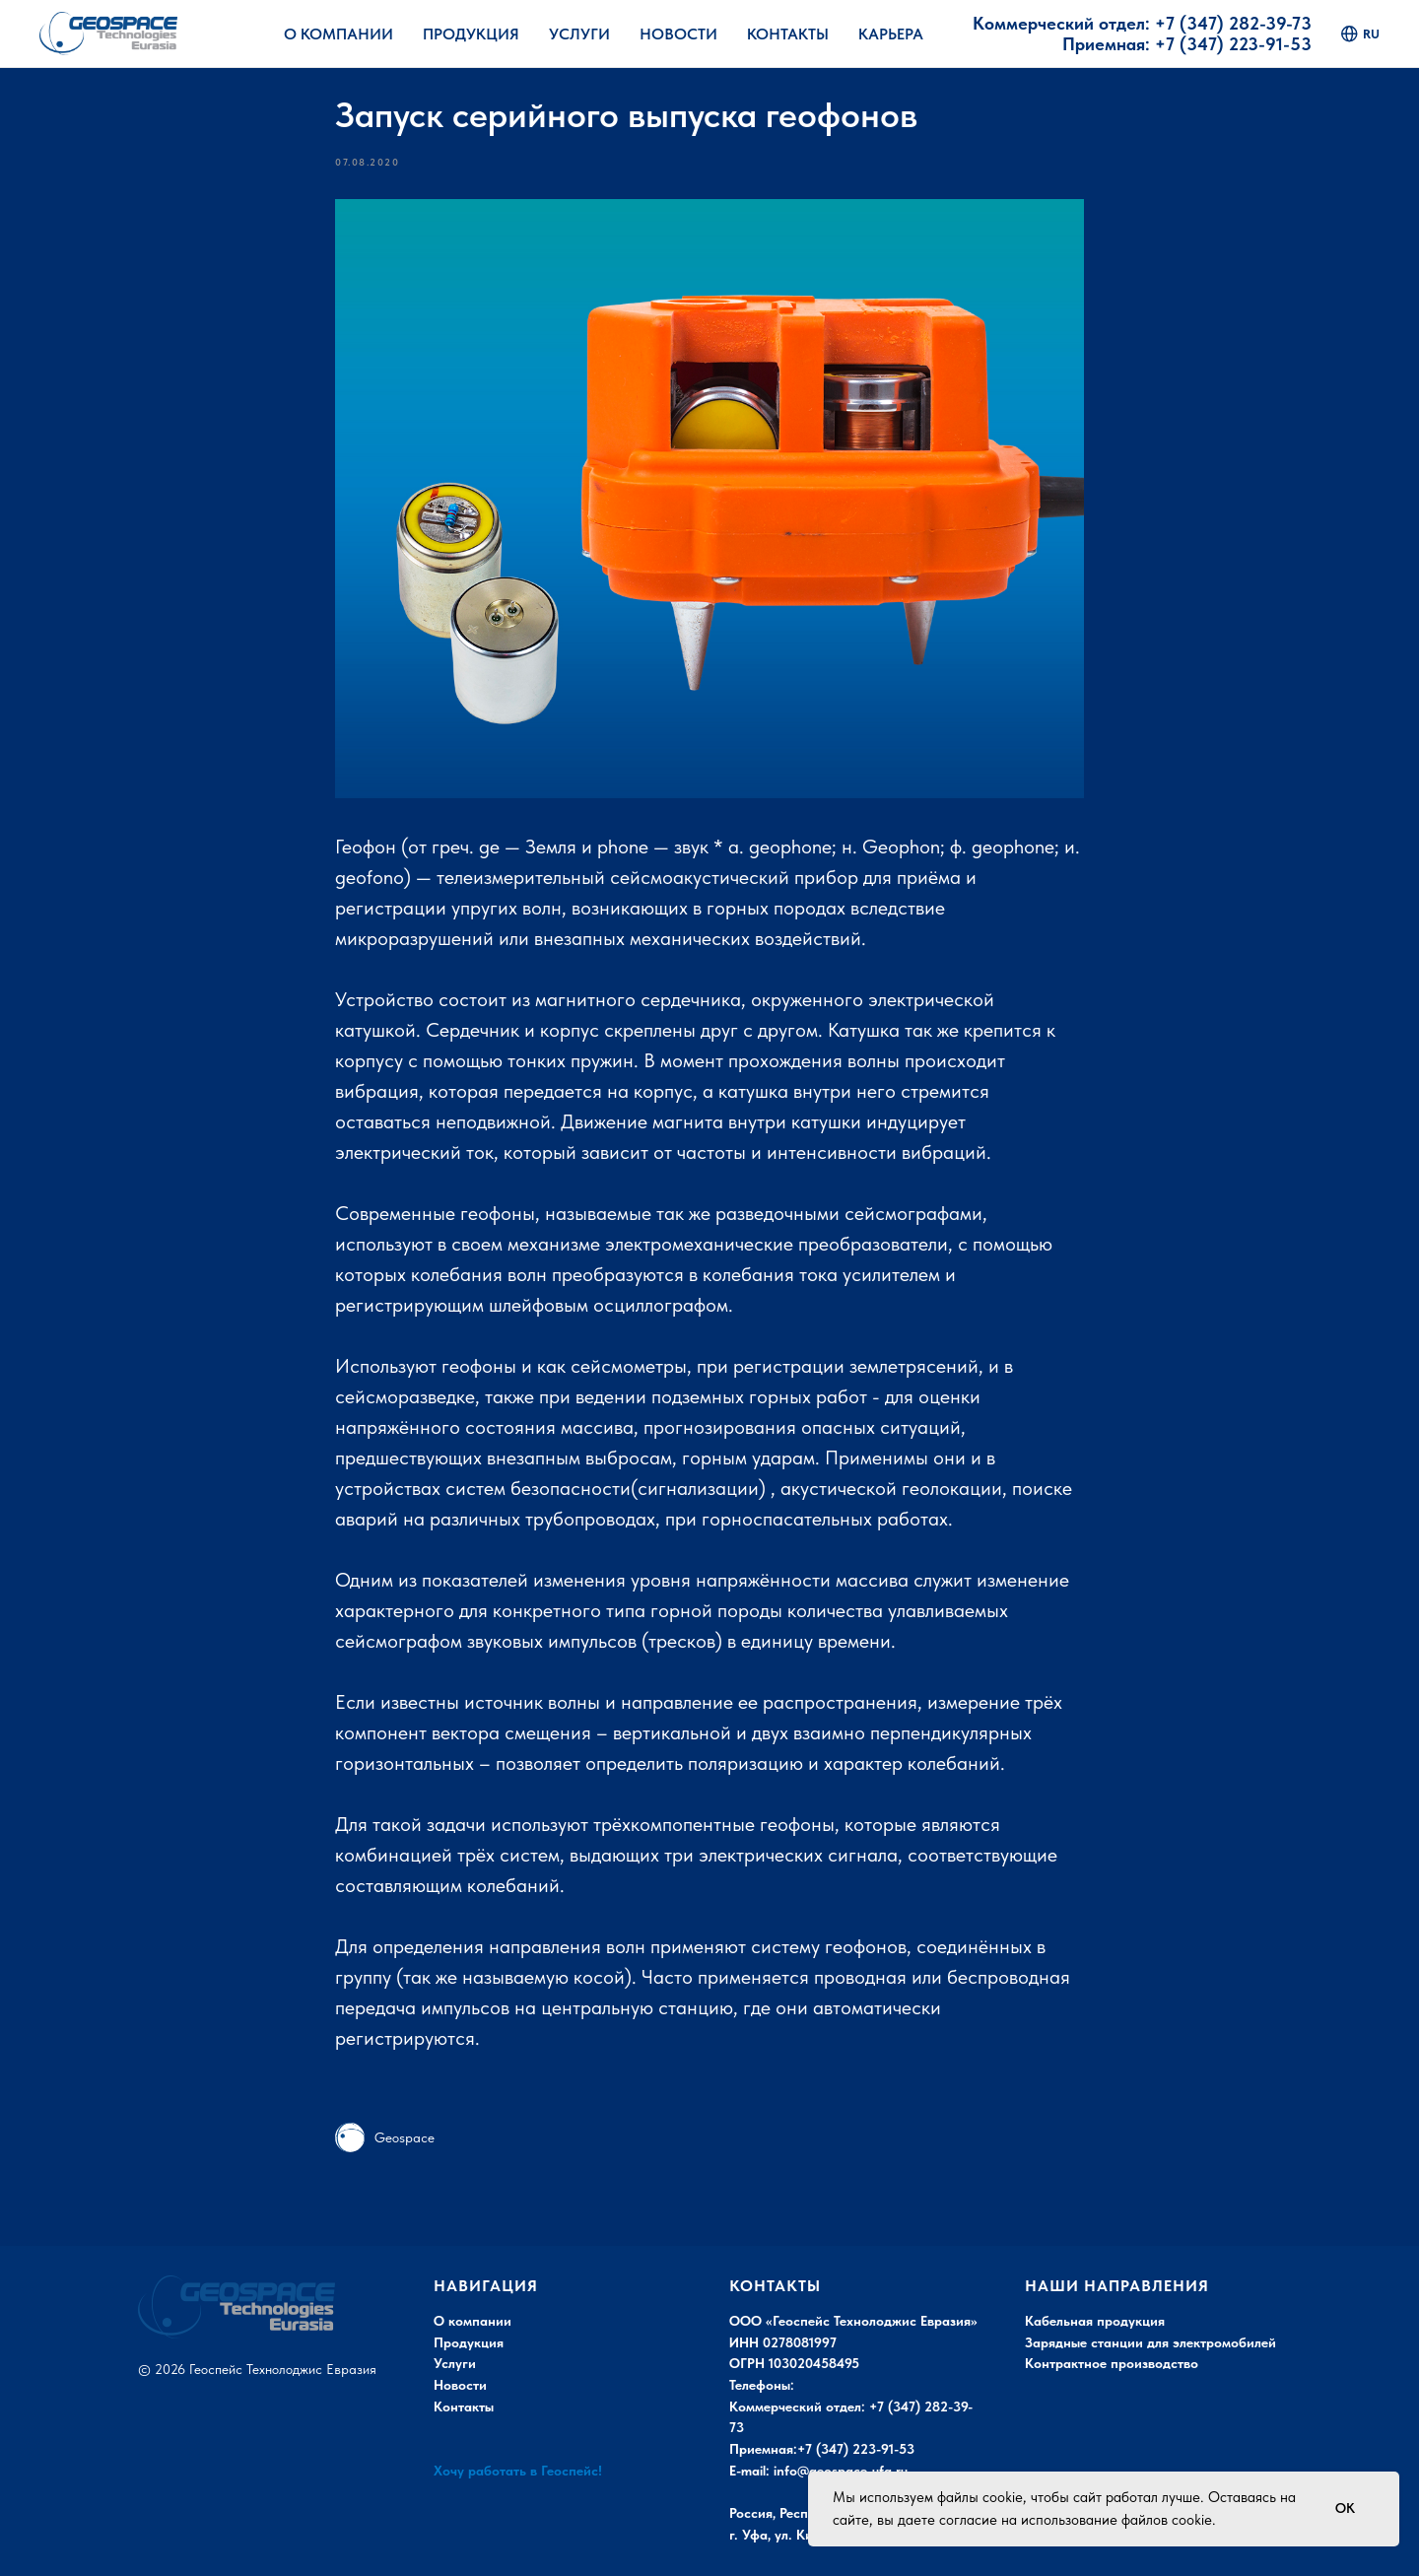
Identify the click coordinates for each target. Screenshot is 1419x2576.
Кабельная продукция (1095, 2321)
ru (1360, 34)
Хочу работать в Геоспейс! (518, 2470)
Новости (678, 34)
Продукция (471, 34)
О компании (472, 2321)
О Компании (338, 34)
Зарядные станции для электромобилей (1150, 2342)
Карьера (890, 34)
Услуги (579, 34)
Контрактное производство (1111, 2363)
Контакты (788, 34)
